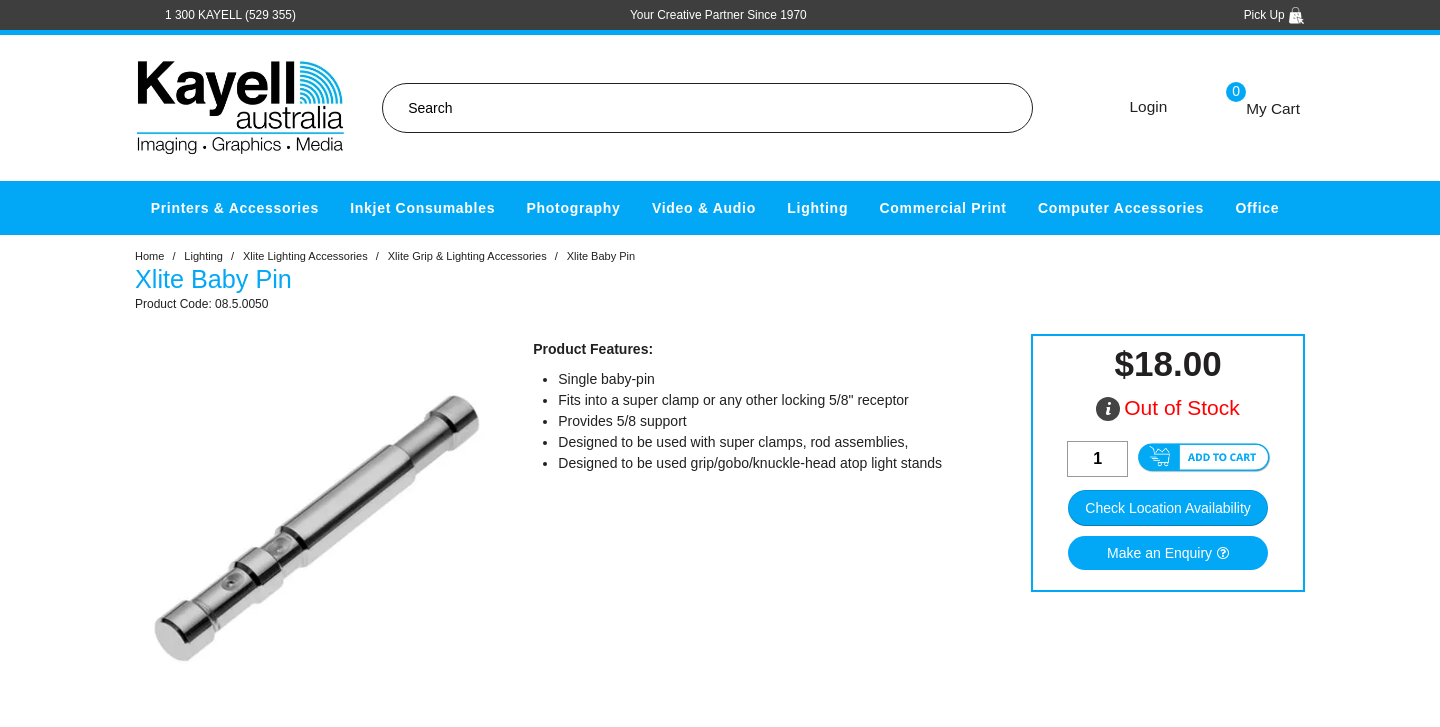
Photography (574, 208)
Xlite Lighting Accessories (305, 256)
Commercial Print (943, 208)
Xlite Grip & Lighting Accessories (467, 256)
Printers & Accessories (235, 208)
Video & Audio (704, 208)
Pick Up (1274, 15)
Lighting (817, 208)
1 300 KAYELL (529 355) (230, 15)
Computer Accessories (1121, 208)
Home (149, 256)
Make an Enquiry (1159, 553)
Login (1149, 106)
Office (1257, 208)
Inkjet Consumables (422, 208)
